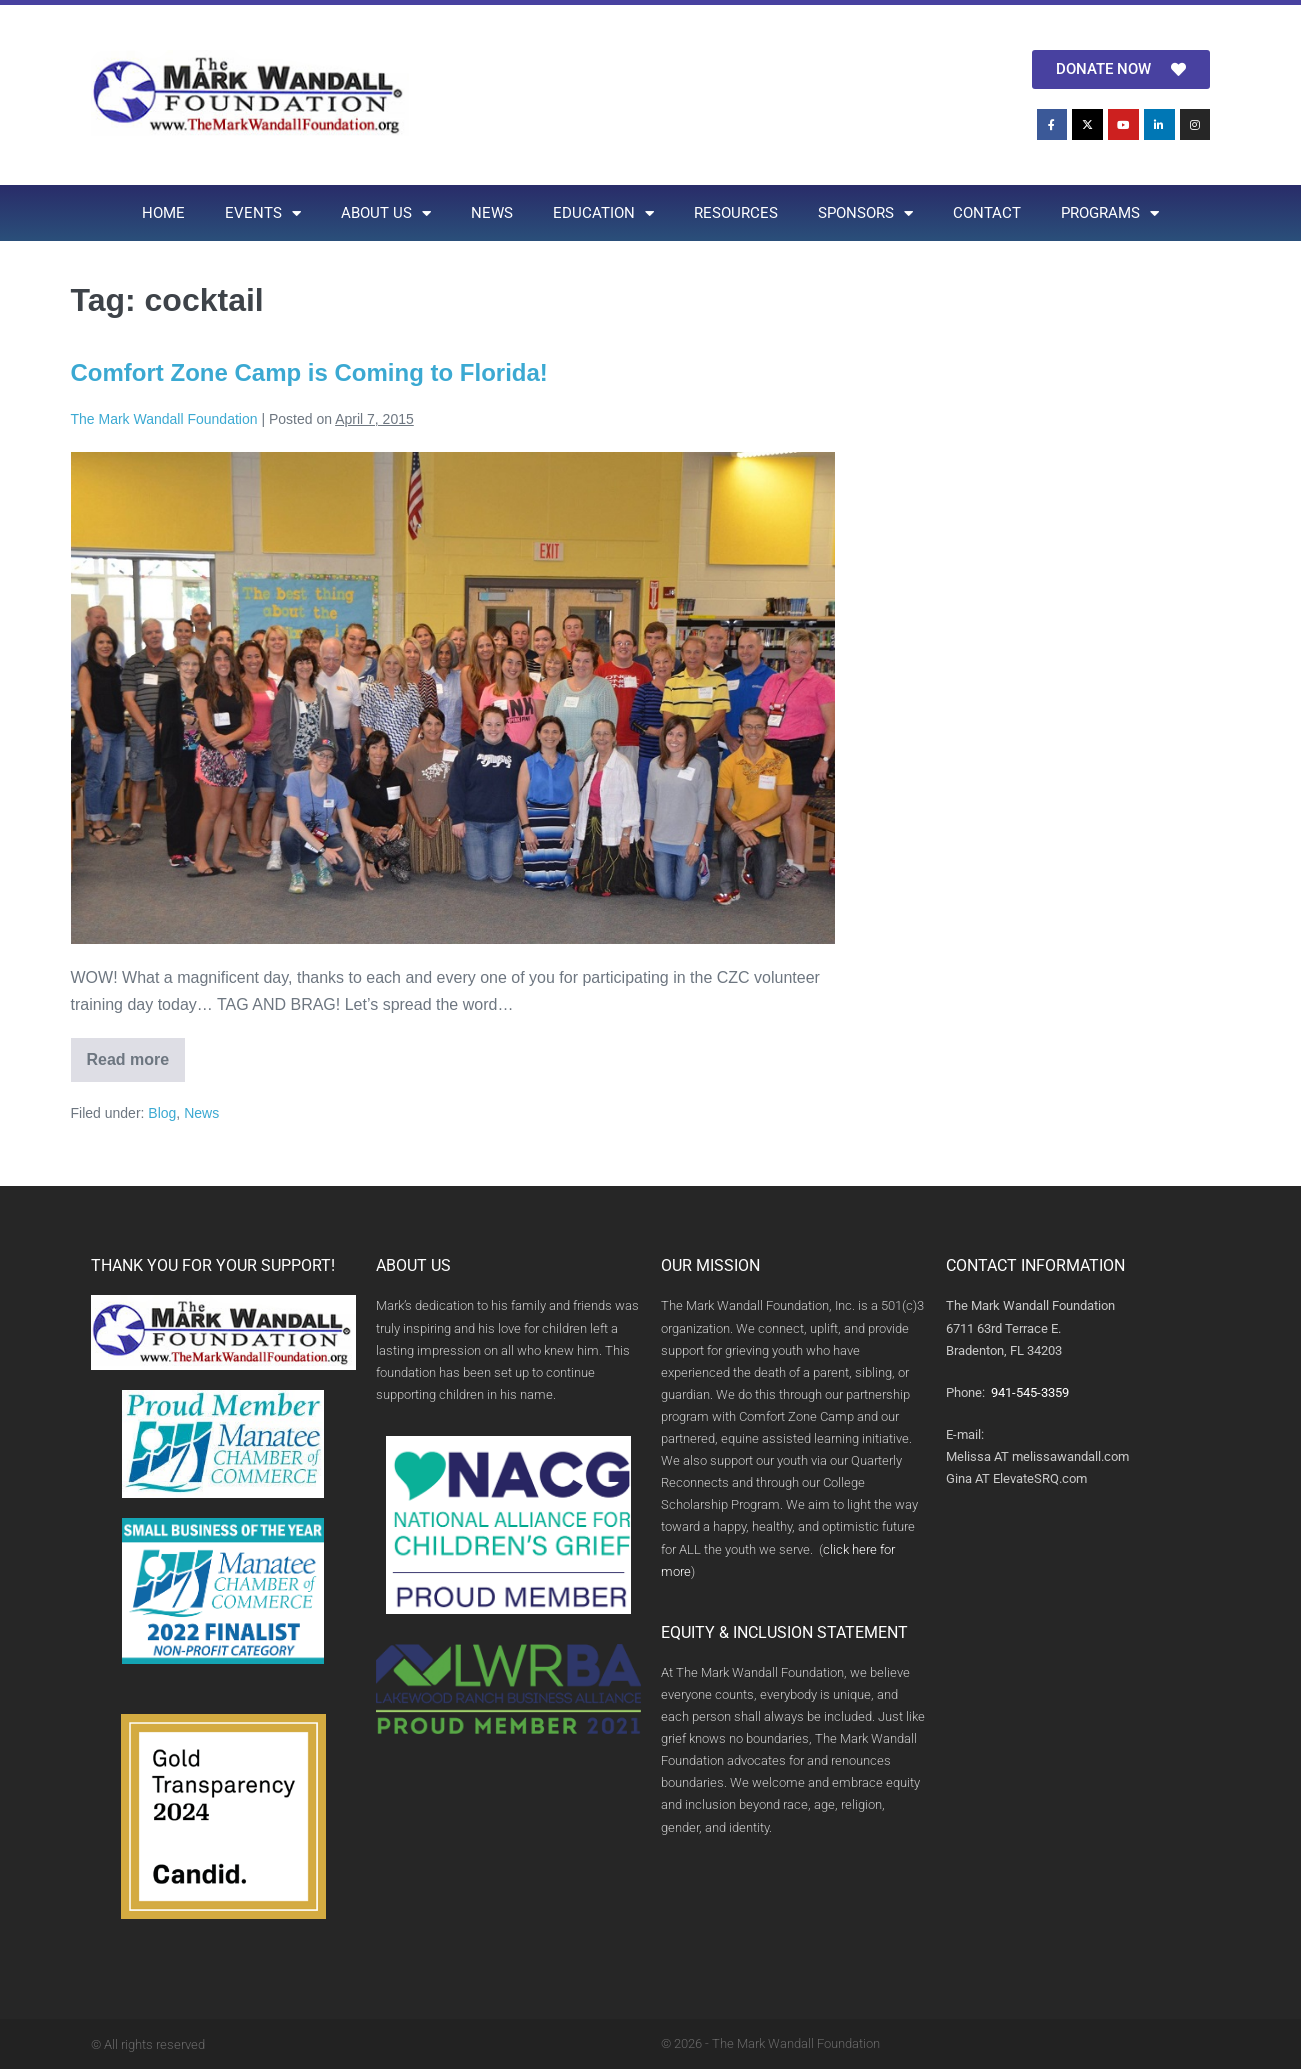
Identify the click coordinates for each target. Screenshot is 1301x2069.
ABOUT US (386, 213)
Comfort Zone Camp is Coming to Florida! (309, 372)
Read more (136, 1053)
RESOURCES (736, 213)
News (201, 1113)
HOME (163, 213)
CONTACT (987, 213)
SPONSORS (865, 213)
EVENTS (263, 213)
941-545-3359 (1030, 1392)
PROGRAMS (1110, 213)
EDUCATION (603, 213)
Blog (162, 1113)
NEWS (492, 213)
